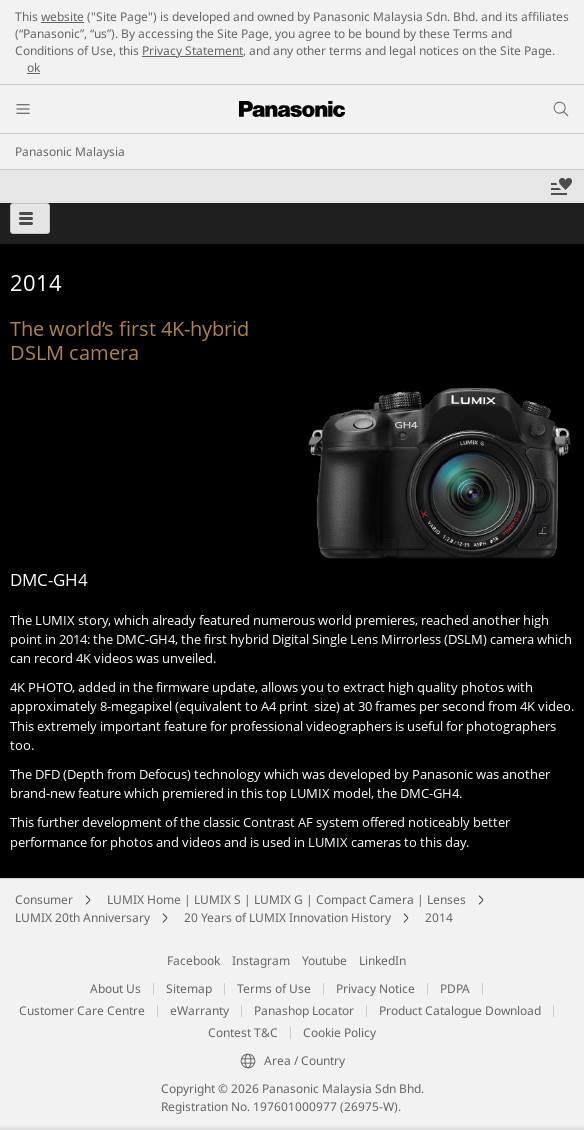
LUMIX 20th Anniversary (82, 917)
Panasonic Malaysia (70, 151)
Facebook (193, 960)
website (62, 16)
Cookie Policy (339, 1032)
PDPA (455, 988)
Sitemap (189, 988)
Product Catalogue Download (460, 1010)
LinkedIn (382, 960)
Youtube (324, 960)
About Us (115, 988)
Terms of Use (274, 988)
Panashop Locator (304, 1010)
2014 (439, 917)
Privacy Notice (375, 988)
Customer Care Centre (82, 1010)
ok (33, 67)
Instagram (261, 960)
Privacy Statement (192, 50)
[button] (30, 218)
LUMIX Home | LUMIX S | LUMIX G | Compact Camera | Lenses (286, 899)
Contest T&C (243, 1032)
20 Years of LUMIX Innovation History (287, 917)
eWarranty (199, 1010)
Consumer (44, 899)
